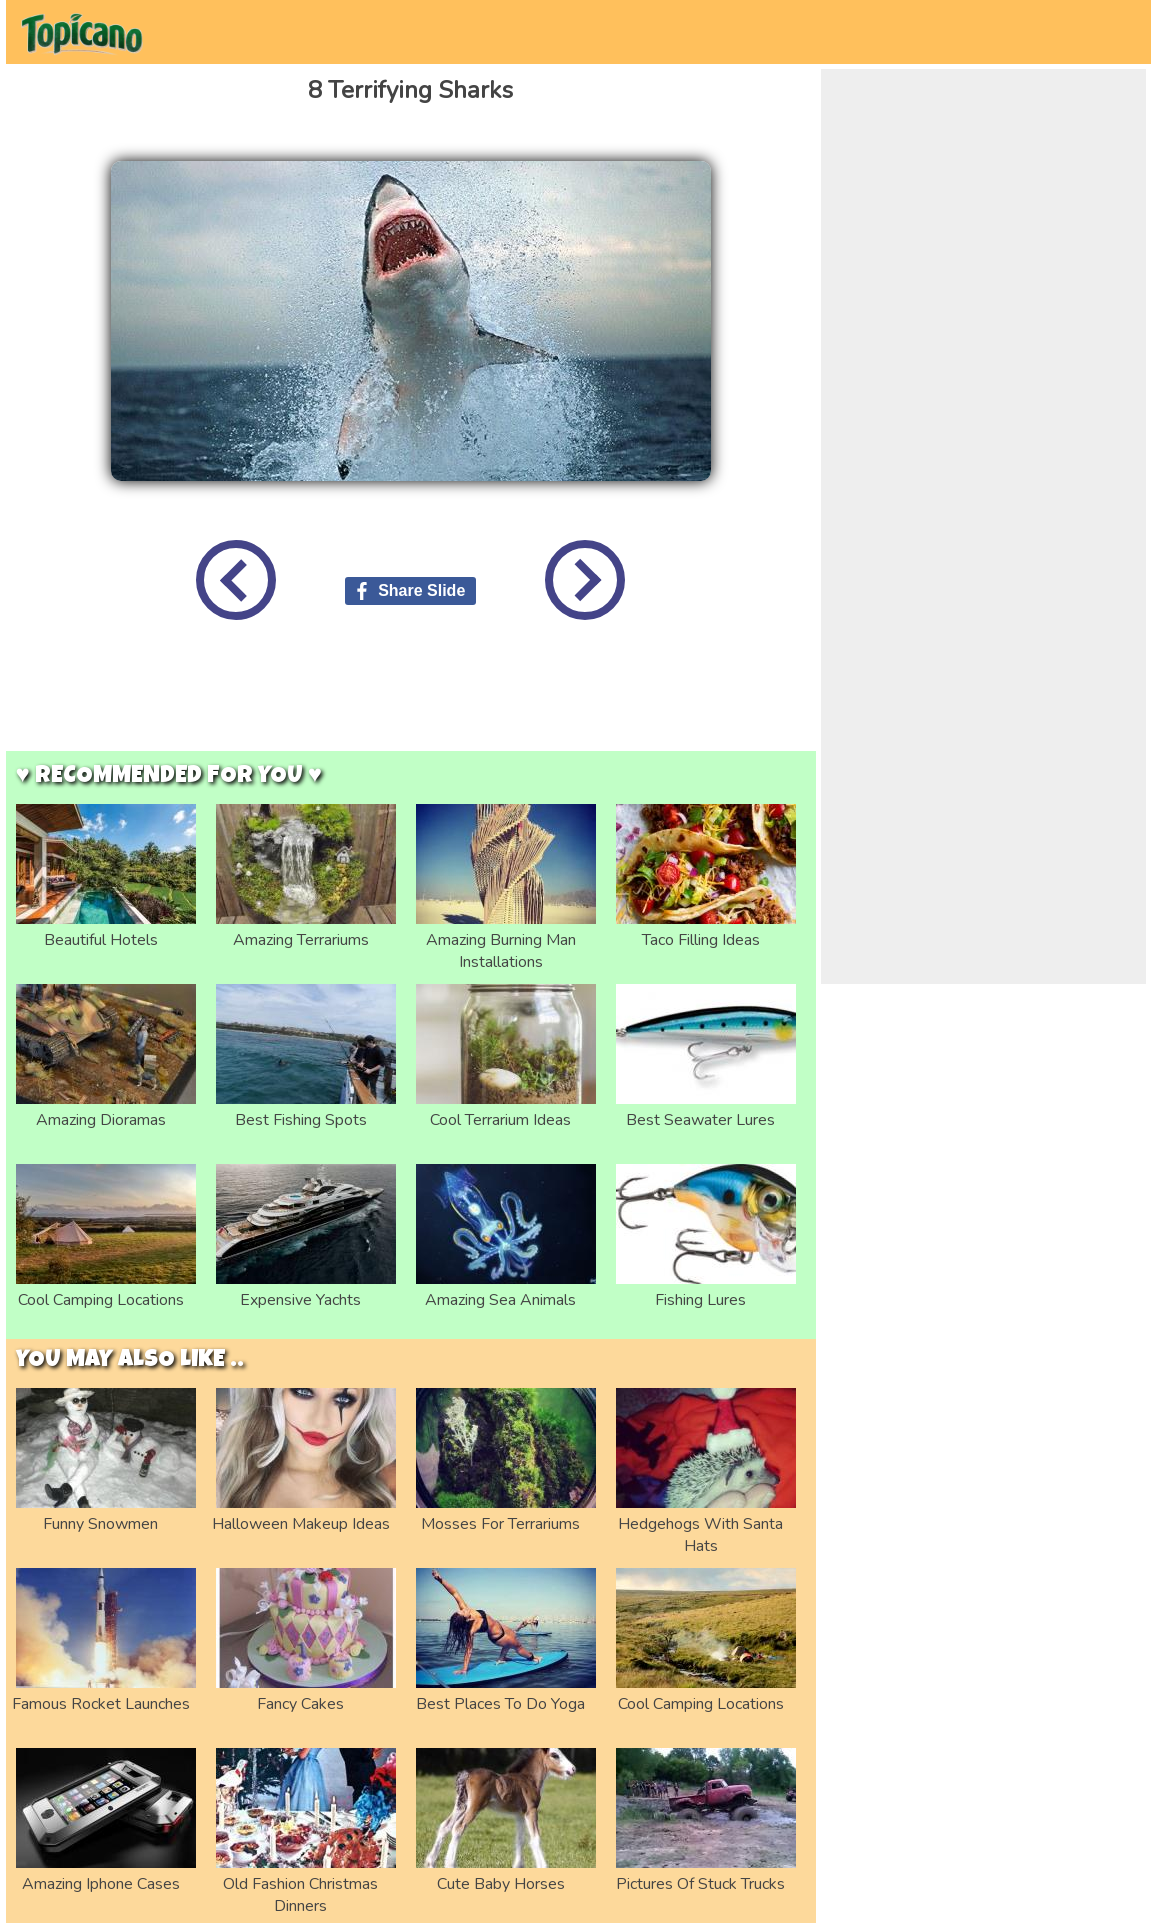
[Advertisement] (411, 701)
